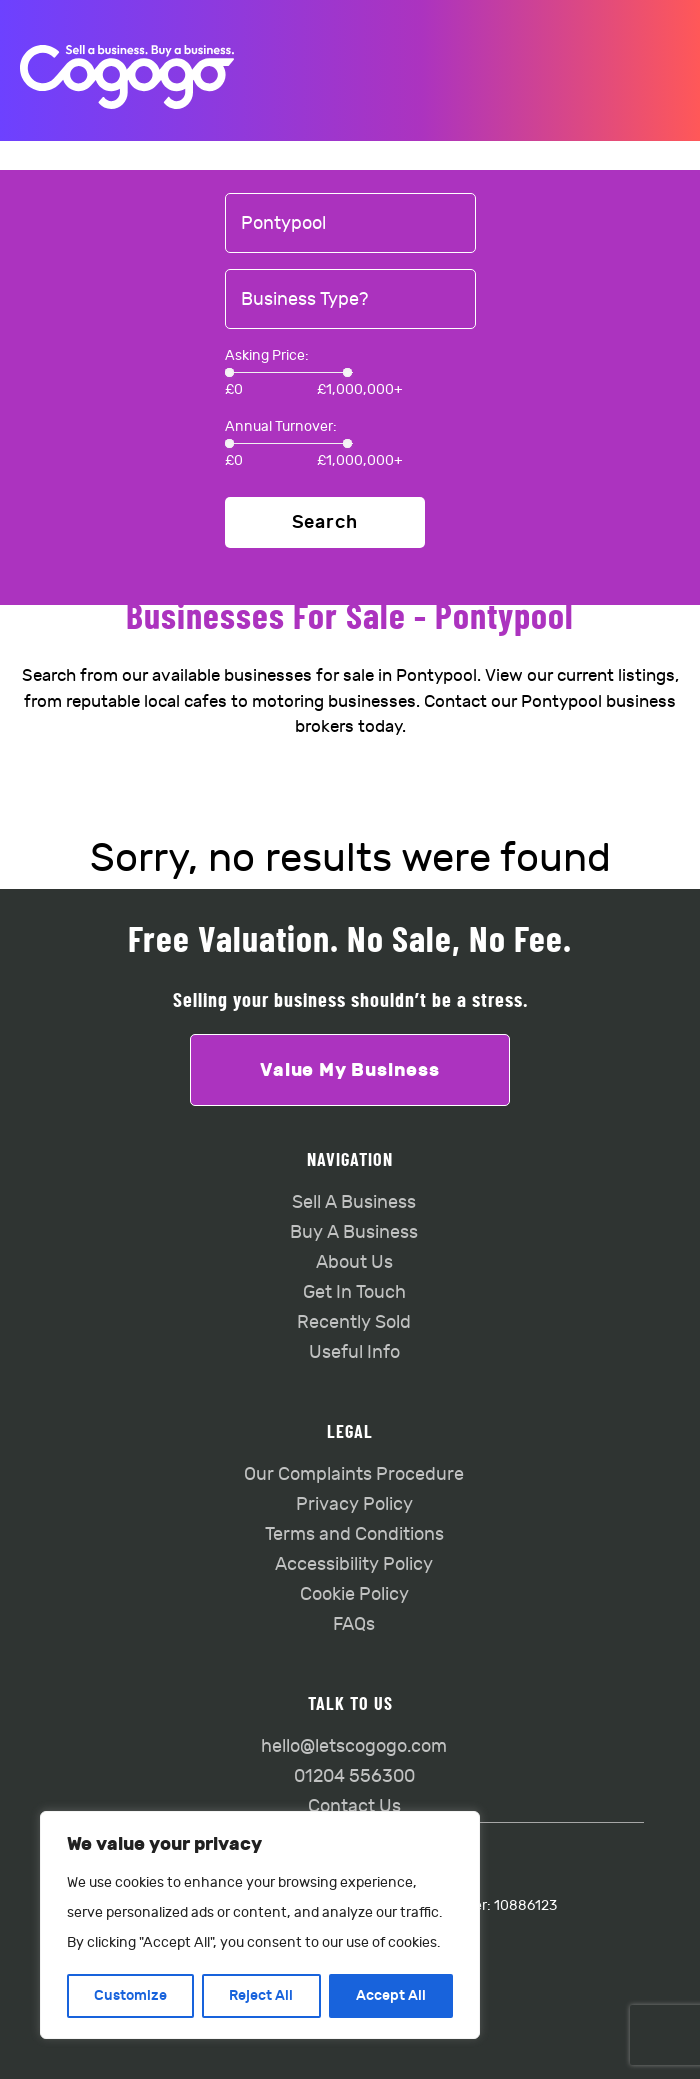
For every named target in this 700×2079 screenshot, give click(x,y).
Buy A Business (354, 1232)
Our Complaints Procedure (354, 1474)
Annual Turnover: (281, 426)
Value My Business (350, 1070)
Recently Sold (354, 1322)
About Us (354, 1262)
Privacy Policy (354, 1504)
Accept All (391, 1995)
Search (325, 522)
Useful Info (354, 1352)
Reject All (261, 1995)
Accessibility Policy (354, 1564)
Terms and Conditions (354, 1534)
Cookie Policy (354, 1594)
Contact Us (354, 1806)
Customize (130, 1995)
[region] (260, 1925)
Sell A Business (354, 1202)
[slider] (229, 372)
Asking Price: (267, 355)
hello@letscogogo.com (354, 1746)
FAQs (354, 1624)
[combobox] (350, 224)
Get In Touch (354, 1292)
